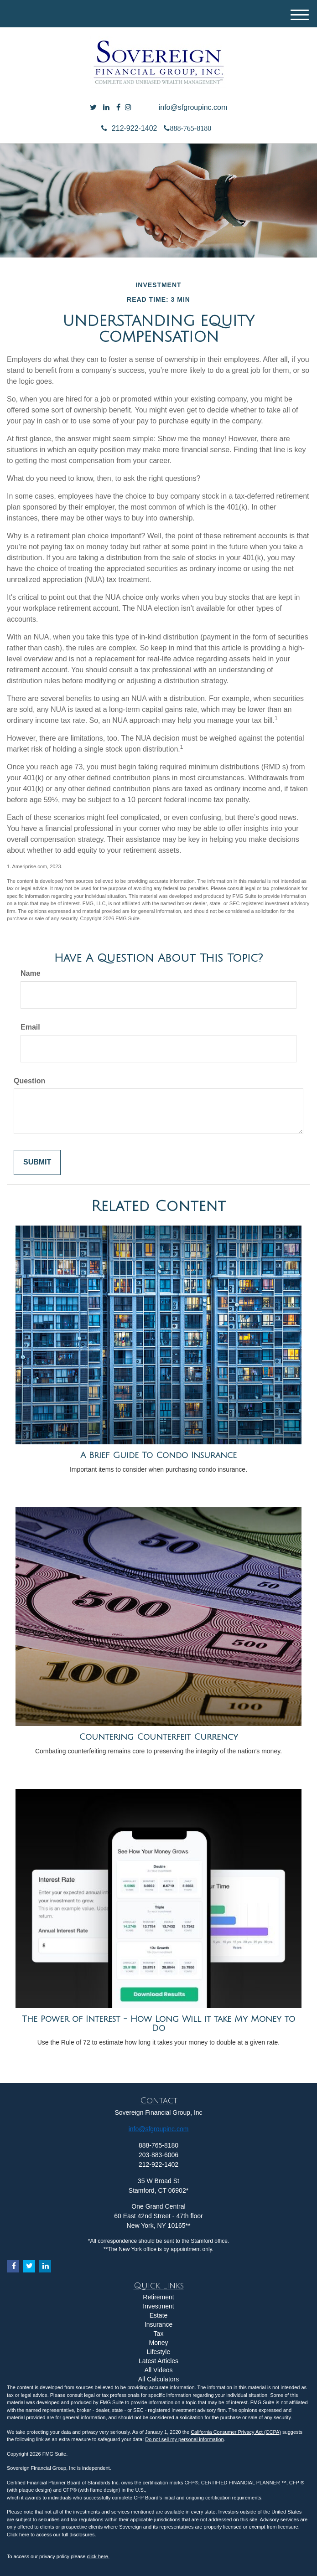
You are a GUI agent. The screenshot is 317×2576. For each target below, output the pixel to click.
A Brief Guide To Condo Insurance (158, 1455)
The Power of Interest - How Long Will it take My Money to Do (158, 2023)
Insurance (158, 2324)
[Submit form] (37, 1162)
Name (31, 973)
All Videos (158, 2370)
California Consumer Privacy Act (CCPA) (236, 2432)
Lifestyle (158, 2351)
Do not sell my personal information (184, 2439)
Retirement (158, 2297)
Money (158, 2342)
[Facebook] (118, 108)
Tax (159, 2333)
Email (30, 1027)
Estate (159, 2315)
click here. (98, 2556)
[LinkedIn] (106, 108)
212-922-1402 (129, 128)
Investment (158, 2306)
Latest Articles (158, 2361)
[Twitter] (93, 108)
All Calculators (158, 2379)
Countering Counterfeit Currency (158, 1736)
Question (29, 1081)
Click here (18, 2534)
